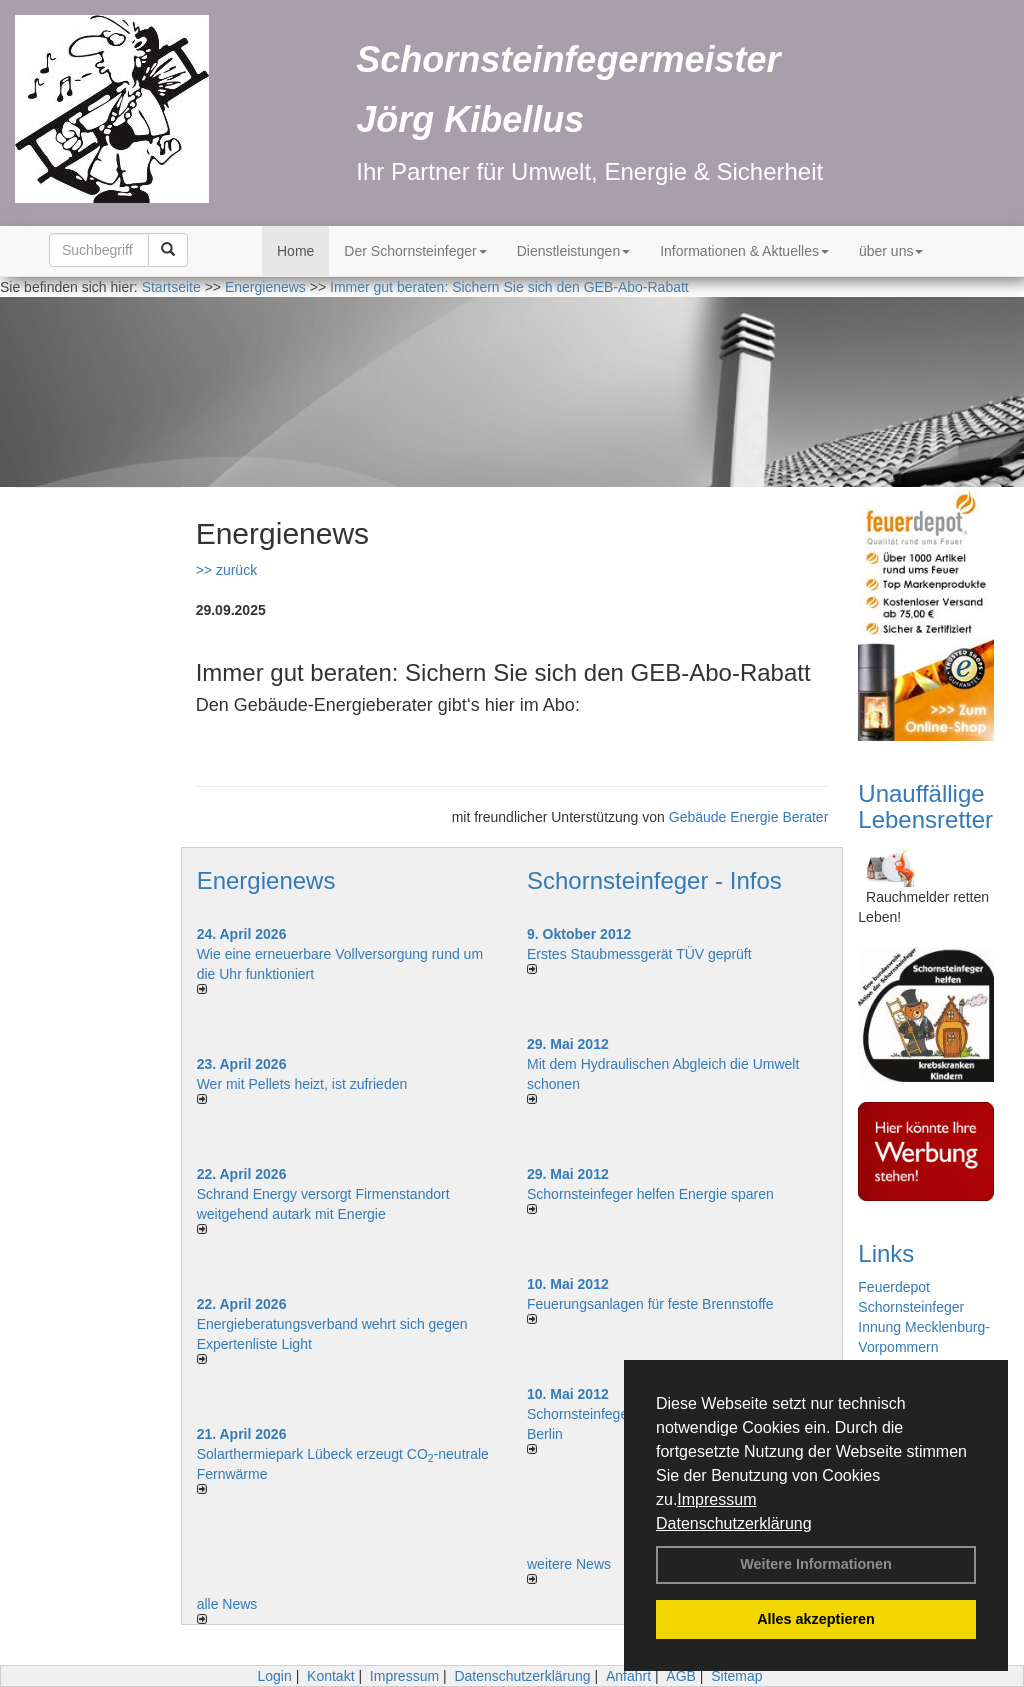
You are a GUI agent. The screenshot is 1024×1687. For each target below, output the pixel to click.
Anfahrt (628, 1676)
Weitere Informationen (816, 1564)
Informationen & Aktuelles (744, 251)
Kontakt (330, 1676)
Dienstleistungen (574, 251)
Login (274, 1676)
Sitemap (736, 1676)
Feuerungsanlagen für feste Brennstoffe (650, 1304)
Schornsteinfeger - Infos (654, 880)
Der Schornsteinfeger (415, 251)
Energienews (266, 880)
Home (295, 251)
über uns (891, 251)
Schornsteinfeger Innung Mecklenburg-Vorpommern (924, 1327)
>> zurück (226, 570)
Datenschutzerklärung (734, 1523)
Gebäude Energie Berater (749, 817)
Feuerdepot (894, 1287)
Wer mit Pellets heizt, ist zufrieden (302, 1084)
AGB (681, 1676)
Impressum (716, 1499)
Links (886, 1253)
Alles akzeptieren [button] (816, 1619)
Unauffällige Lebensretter (925, 806)
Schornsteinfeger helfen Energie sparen (650, 1194)
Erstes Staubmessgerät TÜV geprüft (639, 954)
